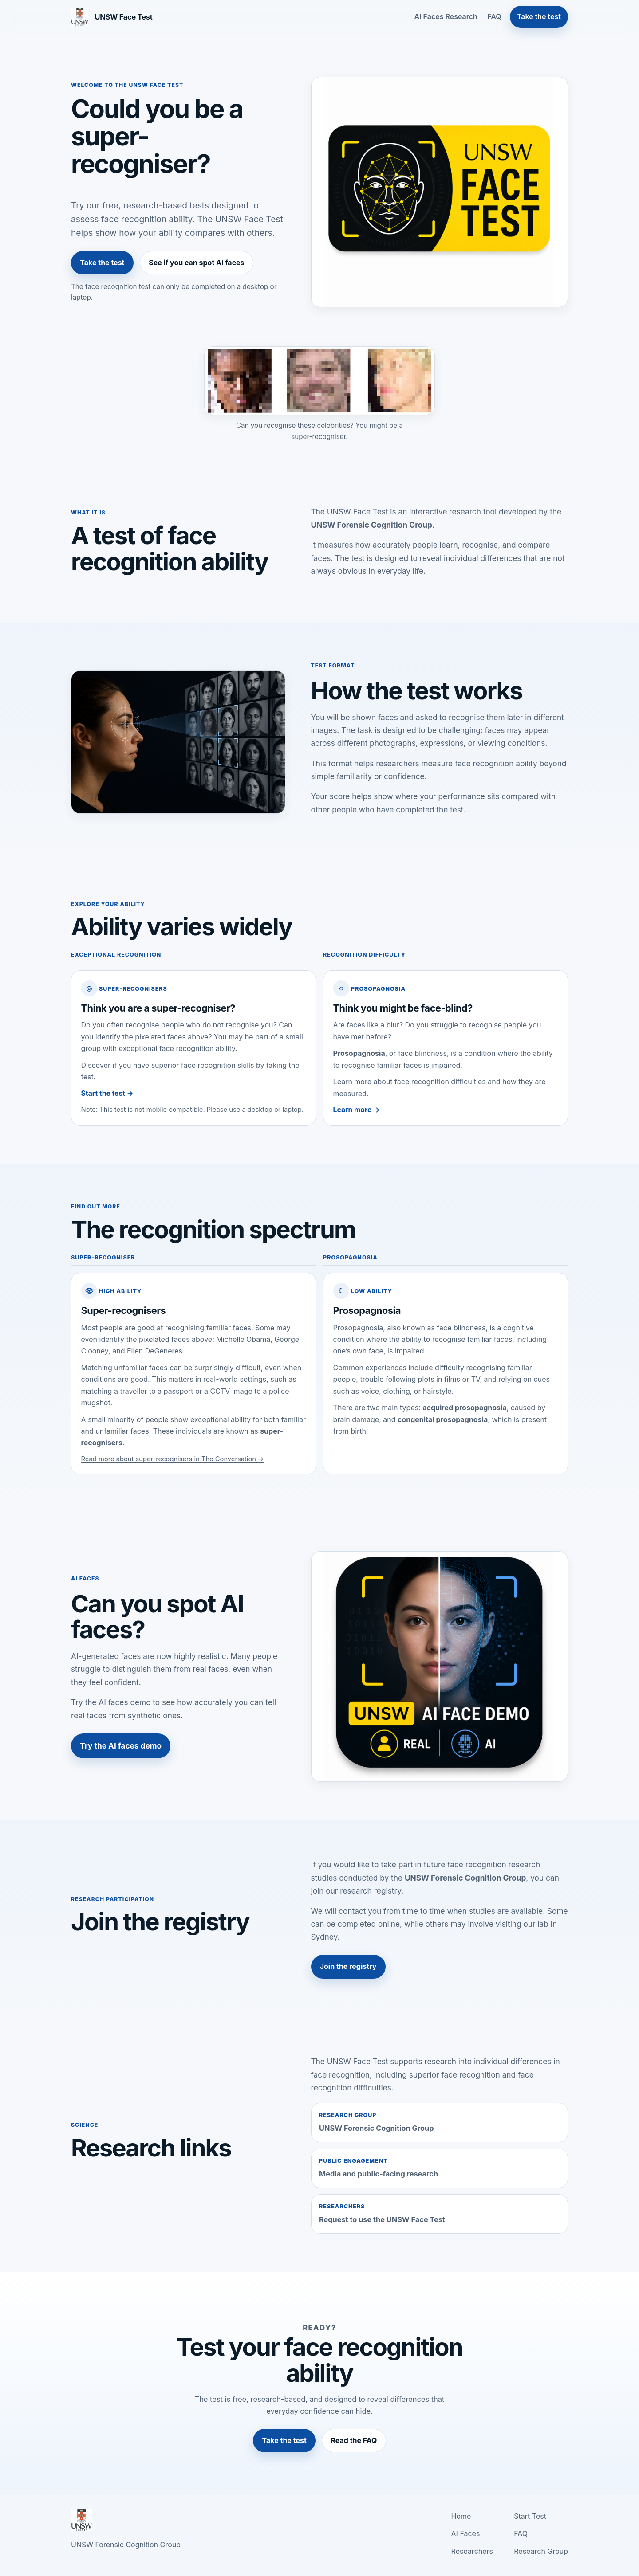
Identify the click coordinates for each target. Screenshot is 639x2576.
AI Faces (465, 2533)
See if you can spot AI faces (196, 262)
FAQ (494, 16)
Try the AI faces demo (121, 1745)
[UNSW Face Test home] (112, 17)
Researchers (472, 2551)
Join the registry (348, 1966)
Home (461, 2516)
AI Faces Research (445, 16)
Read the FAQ (354, 2440)
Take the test (539, 16)
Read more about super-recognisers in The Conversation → (172, 1459)
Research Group (541, 2551)
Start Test (530, 2516)
